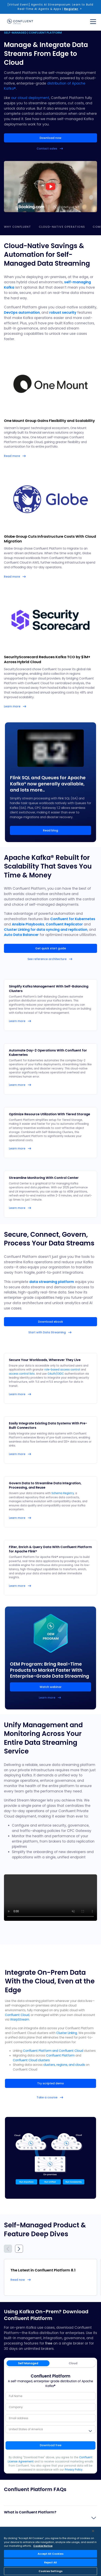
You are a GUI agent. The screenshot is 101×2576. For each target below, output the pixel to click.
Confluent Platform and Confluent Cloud (53, 2051)
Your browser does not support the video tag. (50, 1897)
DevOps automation (22, 312)
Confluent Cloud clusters (31, 2060)
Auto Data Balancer (21, 934)
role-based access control (62, 1369)
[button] (50, 2516)
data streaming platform (51, 1281)
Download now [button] (50, 138)
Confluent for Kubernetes (72, 919)
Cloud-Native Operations (62, 227)
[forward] (19, 2249)
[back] (8, 2249)
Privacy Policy (73, 2470)
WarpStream (19, 2019)
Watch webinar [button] (51, 1687)
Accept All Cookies (50, 2554)
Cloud (73, 2363)
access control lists (22, 1374)
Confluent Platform (60, 2055)
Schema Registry (62, 1493)
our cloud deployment (30, 97)
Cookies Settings (50, 2571)
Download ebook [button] (50, 1322)
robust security (62, 312)
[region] (50, 2551)
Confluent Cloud (17, 2015)
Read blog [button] (50, 830)
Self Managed (28, 2363)
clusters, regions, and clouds (64, 2065)
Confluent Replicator (64, 924)
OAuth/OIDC (56, 1374)
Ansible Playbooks (28, 924)
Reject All (50, 2562)
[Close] (93, 2531)
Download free (50, 2445)
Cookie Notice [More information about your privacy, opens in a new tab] (42, 2546)
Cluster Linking (66, 2033)
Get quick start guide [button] (50, 948)
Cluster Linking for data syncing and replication (45, 929)
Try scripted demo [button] (50, 2083)
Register (71, 9)
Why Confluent (17, 227)
